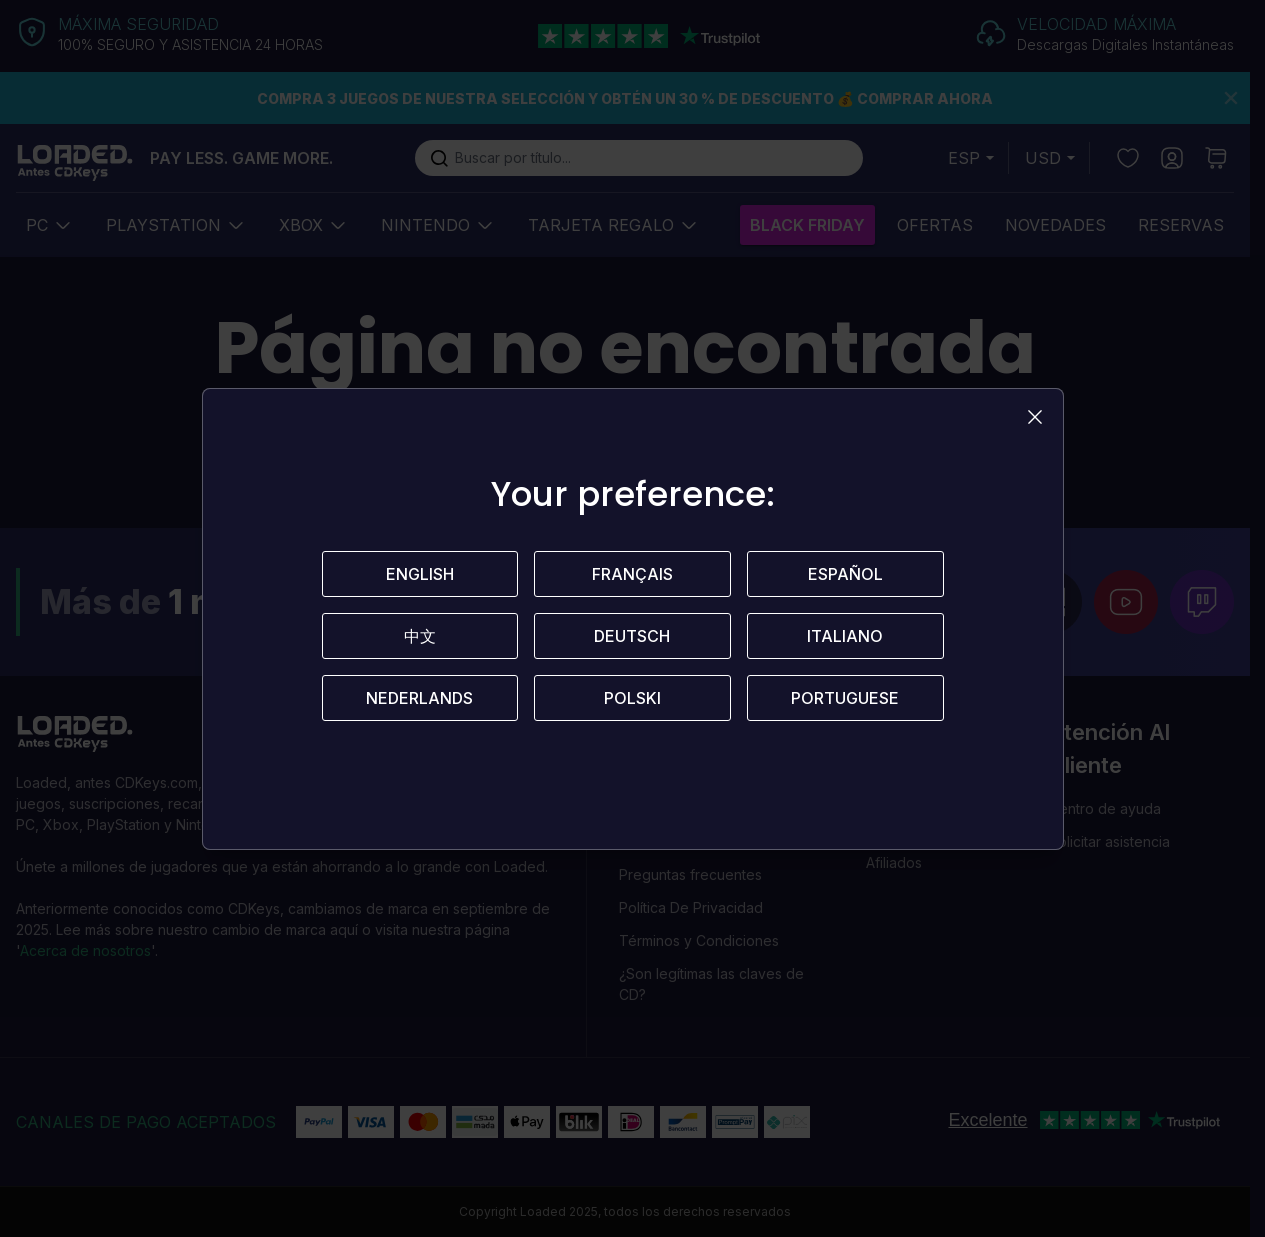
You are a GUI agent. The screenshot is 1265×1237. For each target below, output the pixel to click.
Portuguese (845, 698)
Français (632, 574)
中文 (420, 636)
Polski (632, 698)
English (420, 574)
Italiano (845, 636)
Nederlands (419, 698)
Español (845, 574)
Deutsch (632, 636)
